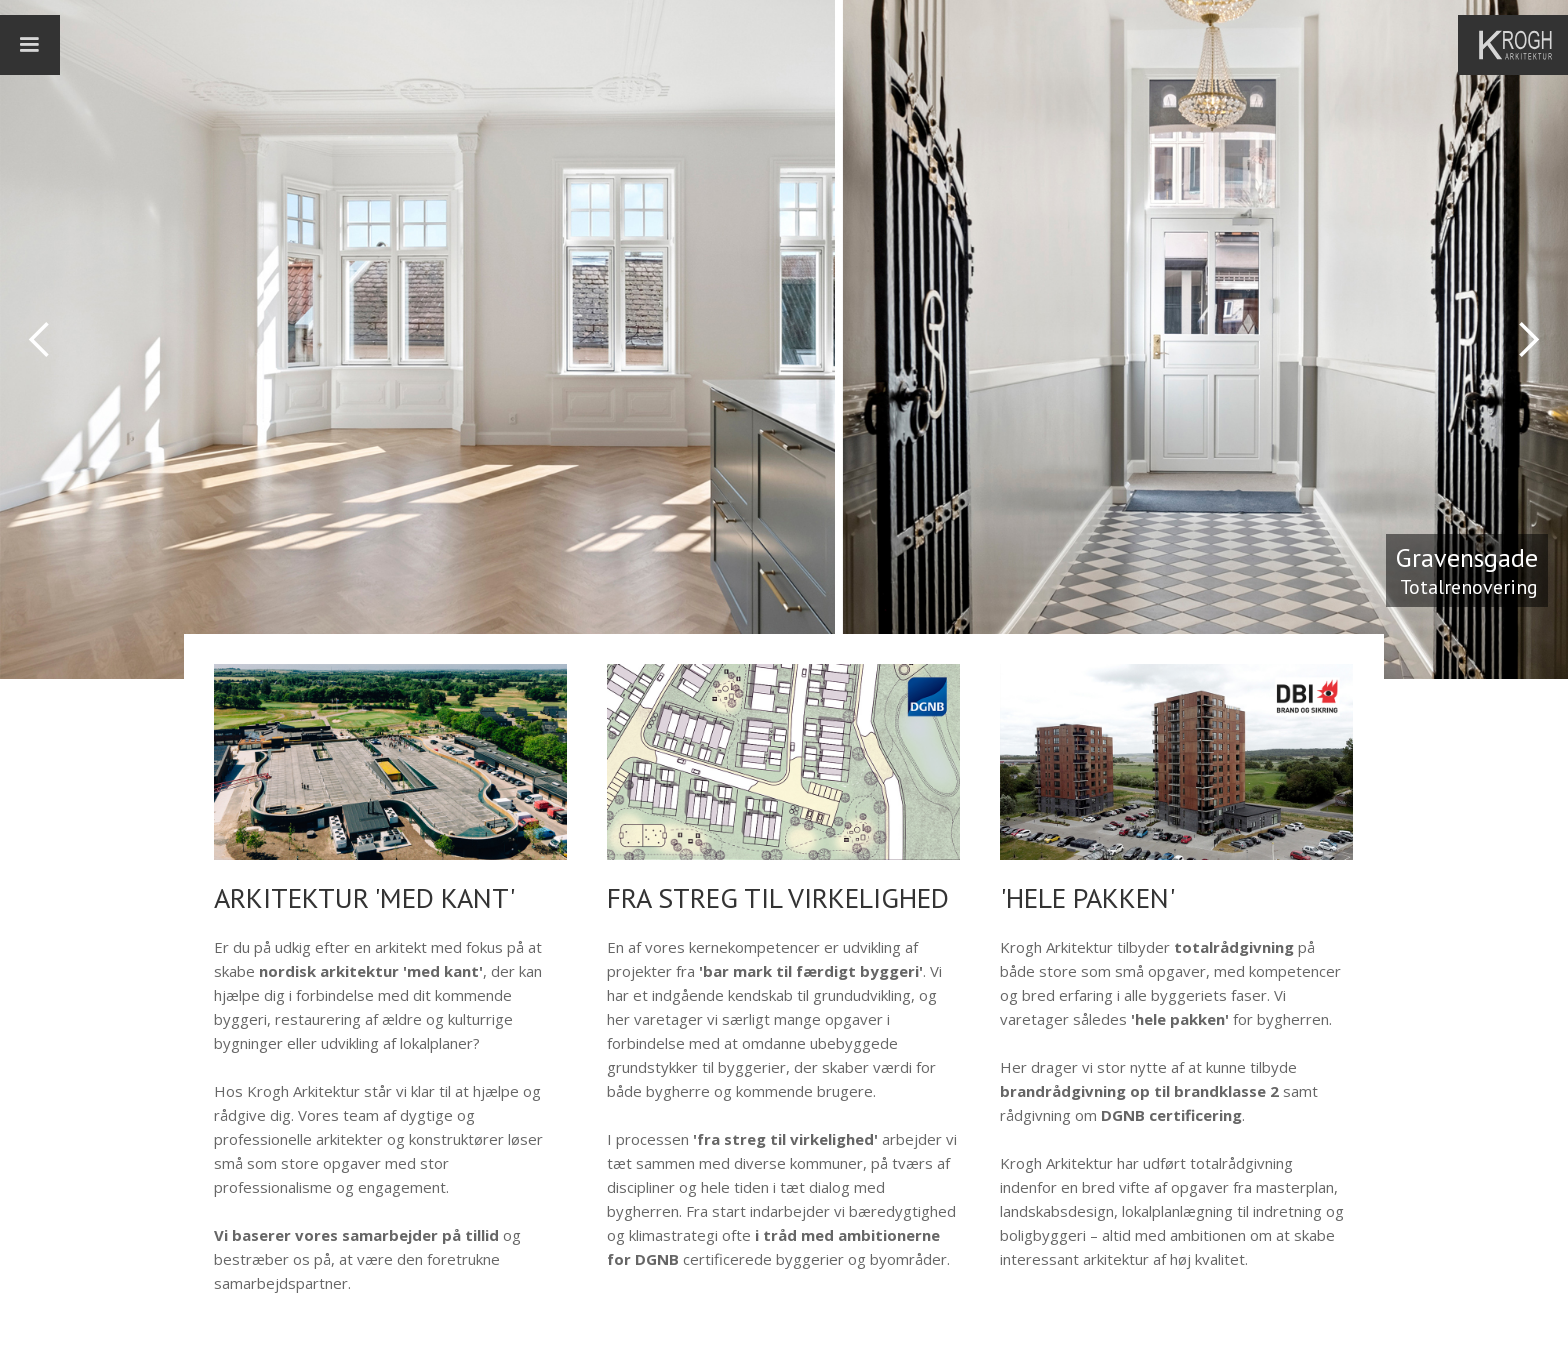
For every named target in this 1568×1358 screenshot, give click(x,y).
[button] (30, 45)
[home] (1523, 45)
